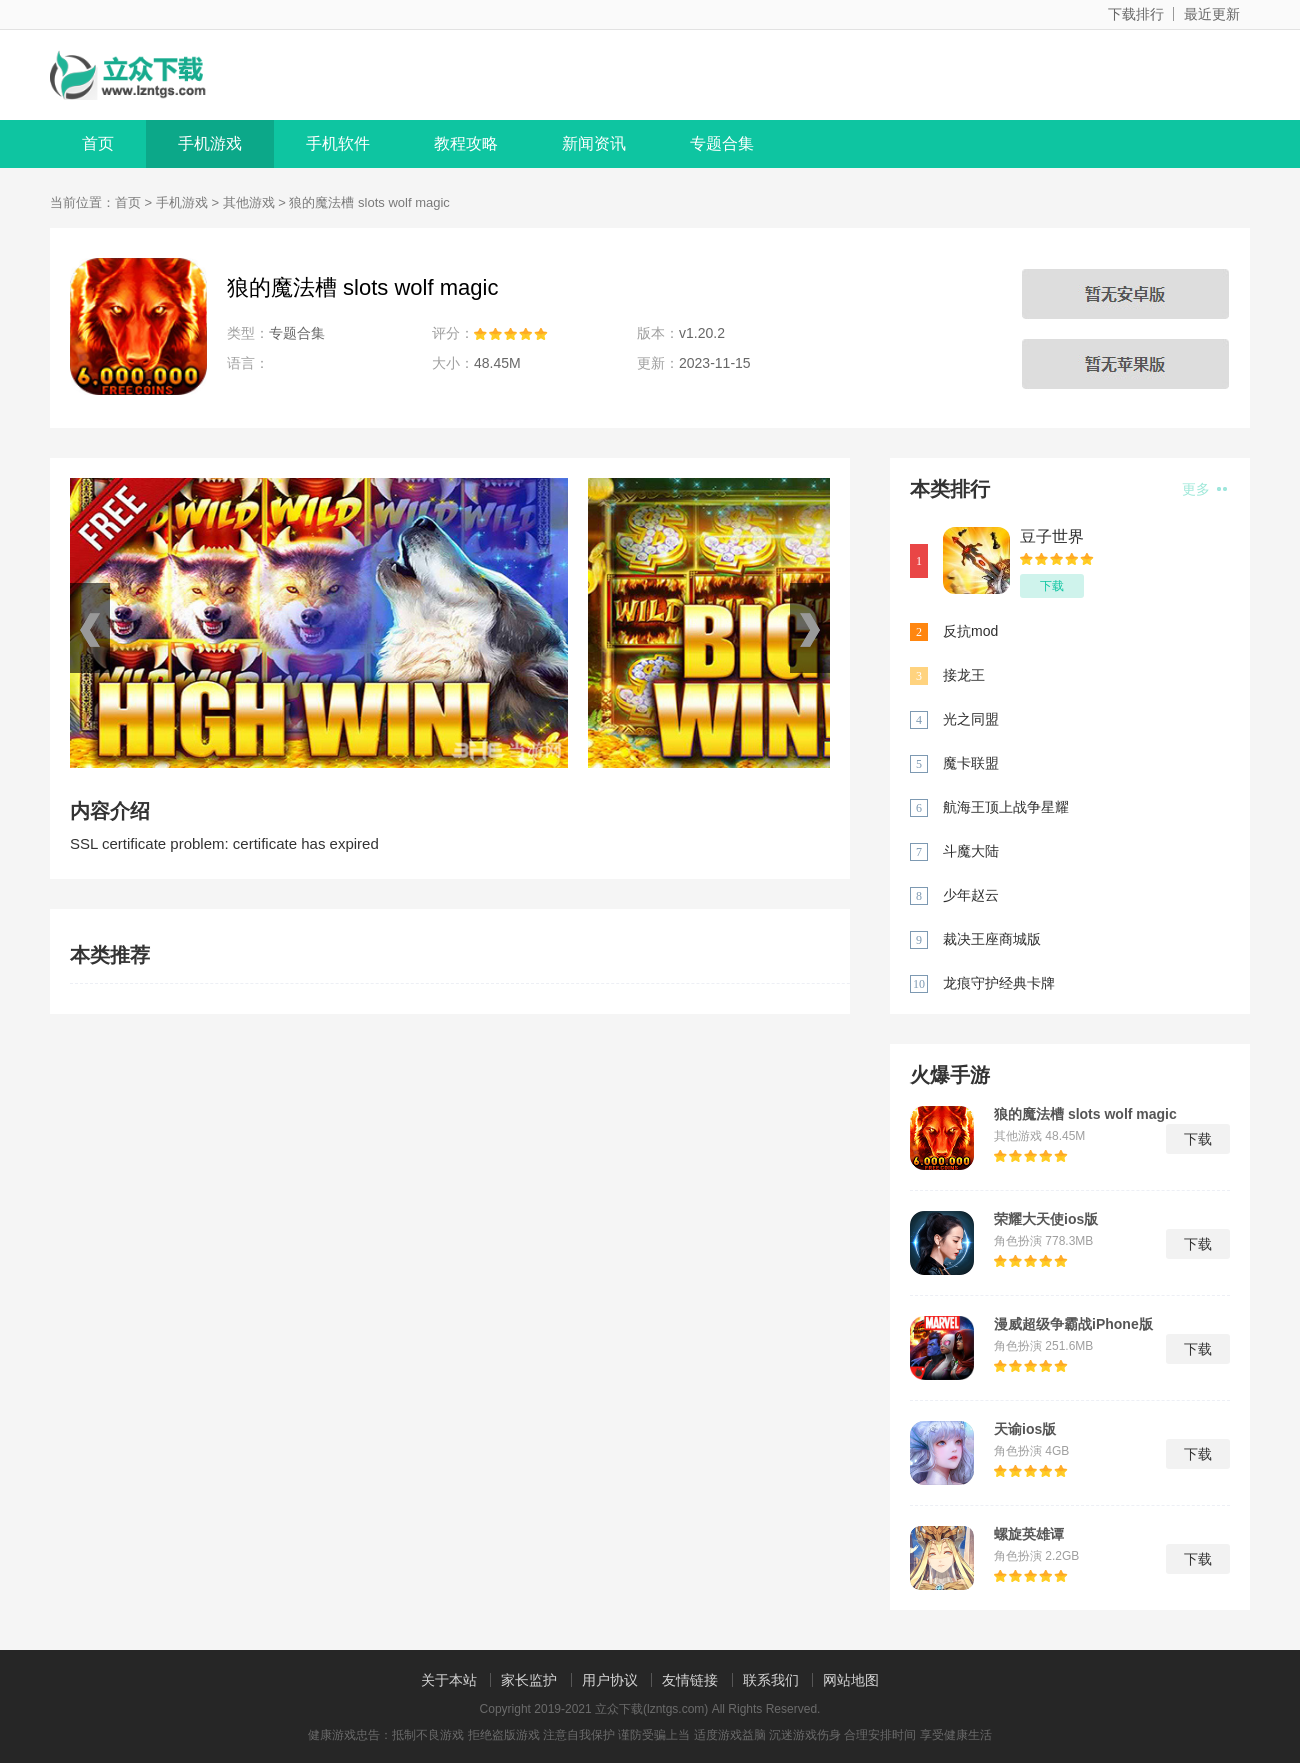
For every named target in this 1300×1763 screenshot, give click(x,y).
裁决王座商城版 (992, 939)
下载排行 (1136, 14)
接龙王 (964, 675)
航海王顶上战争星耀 (1006, 807)
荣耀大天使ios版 (1046, 1219)
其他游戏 (249, 202)
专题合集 (722, 143)
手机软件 (338, 143)
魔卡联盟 (971, 763)
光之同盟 (971, 719)
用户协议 (610, 1680)
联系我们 (771, 1680)
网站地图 (851, 1680)
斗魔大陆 (971, 851)
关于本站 (449, 1680)
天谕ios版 (1025, 1429)
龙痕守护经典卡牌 (999, 983)
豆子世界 (1052, 536)
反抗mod (970, 631)
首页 (98, 143)
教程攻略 (466, 143)
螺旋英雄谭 (1029, 1534)
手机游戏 (210, 143)
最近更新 (1212, 14)
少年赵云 (971, 895)
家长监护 (529, 1680)
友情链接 (690, 1680)
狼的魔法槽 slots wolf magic (1085, 1114)
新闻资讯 (594, 143)
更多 (1204, 489)
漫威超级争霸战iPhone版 (1073, 1324)
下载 (1052, 586)
